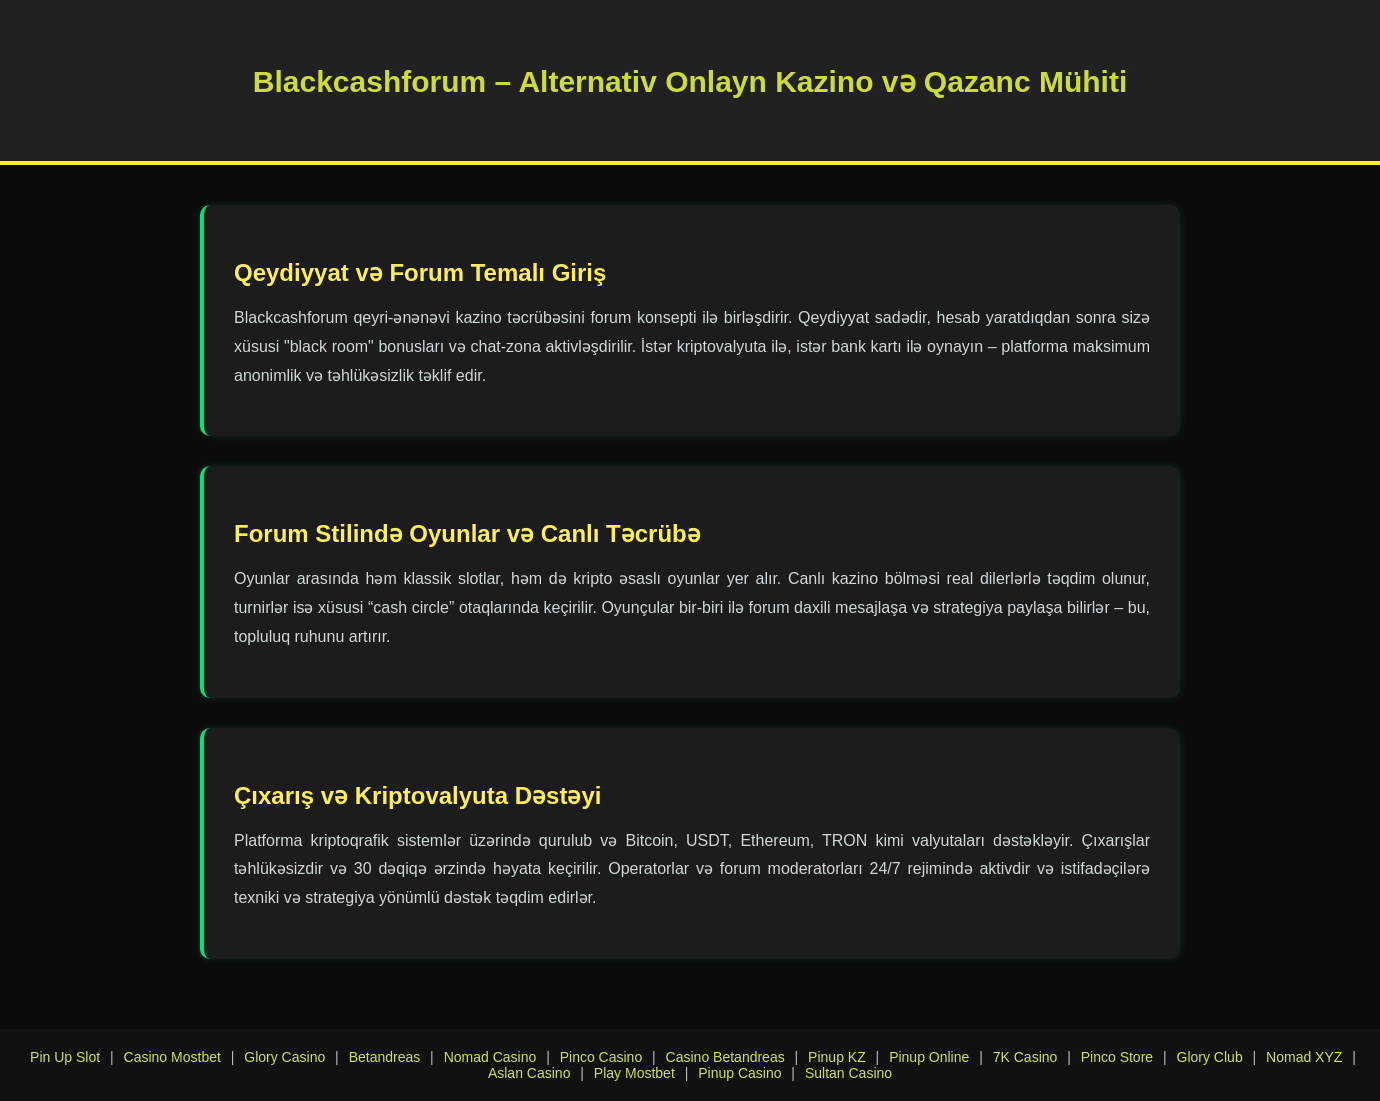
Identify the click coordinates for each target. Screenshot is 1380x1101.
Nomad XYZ (1304, 1057)
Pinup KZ (837, 1057)
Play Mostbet (634, 1073)
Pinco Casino (601, 1057)
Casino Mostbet (172, 1057)
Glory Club (1210, 1057)
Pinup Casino (739, 1073)
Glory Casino (284, 1057)
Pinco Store (1117, 1057)
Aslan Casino (529, 1073)
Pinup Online (929, 1057)
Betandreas (385, 1057)
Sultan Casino (848, 1073)
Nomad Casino (490, 1057)
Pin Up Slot (65, 1057)
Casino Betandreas (725, 1057)
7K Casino (1025, 1057)
